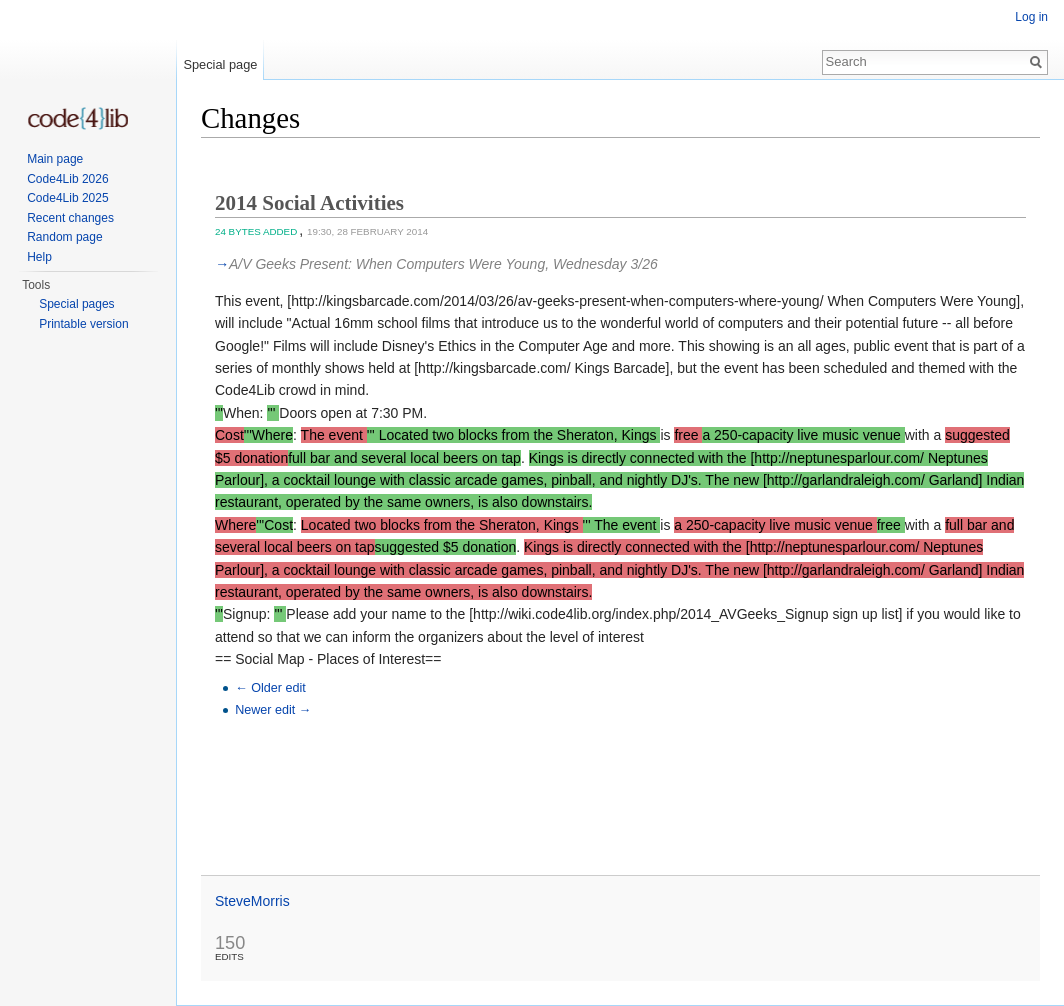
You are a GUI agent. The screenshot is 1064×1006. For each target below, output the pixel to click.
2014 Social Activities (309, 203)
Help (39, 257)
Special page (220, 64)
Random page (64, 237)
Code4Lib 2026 (67, 179)
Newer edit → (273, 710)
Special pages (76, 304)
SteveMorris (252, 901)
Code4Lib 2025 (67, 198)
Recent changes (70, 218)
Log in (1031, 17)
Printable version (83, 324)
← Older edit (270, 688)
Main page (55, 159)
